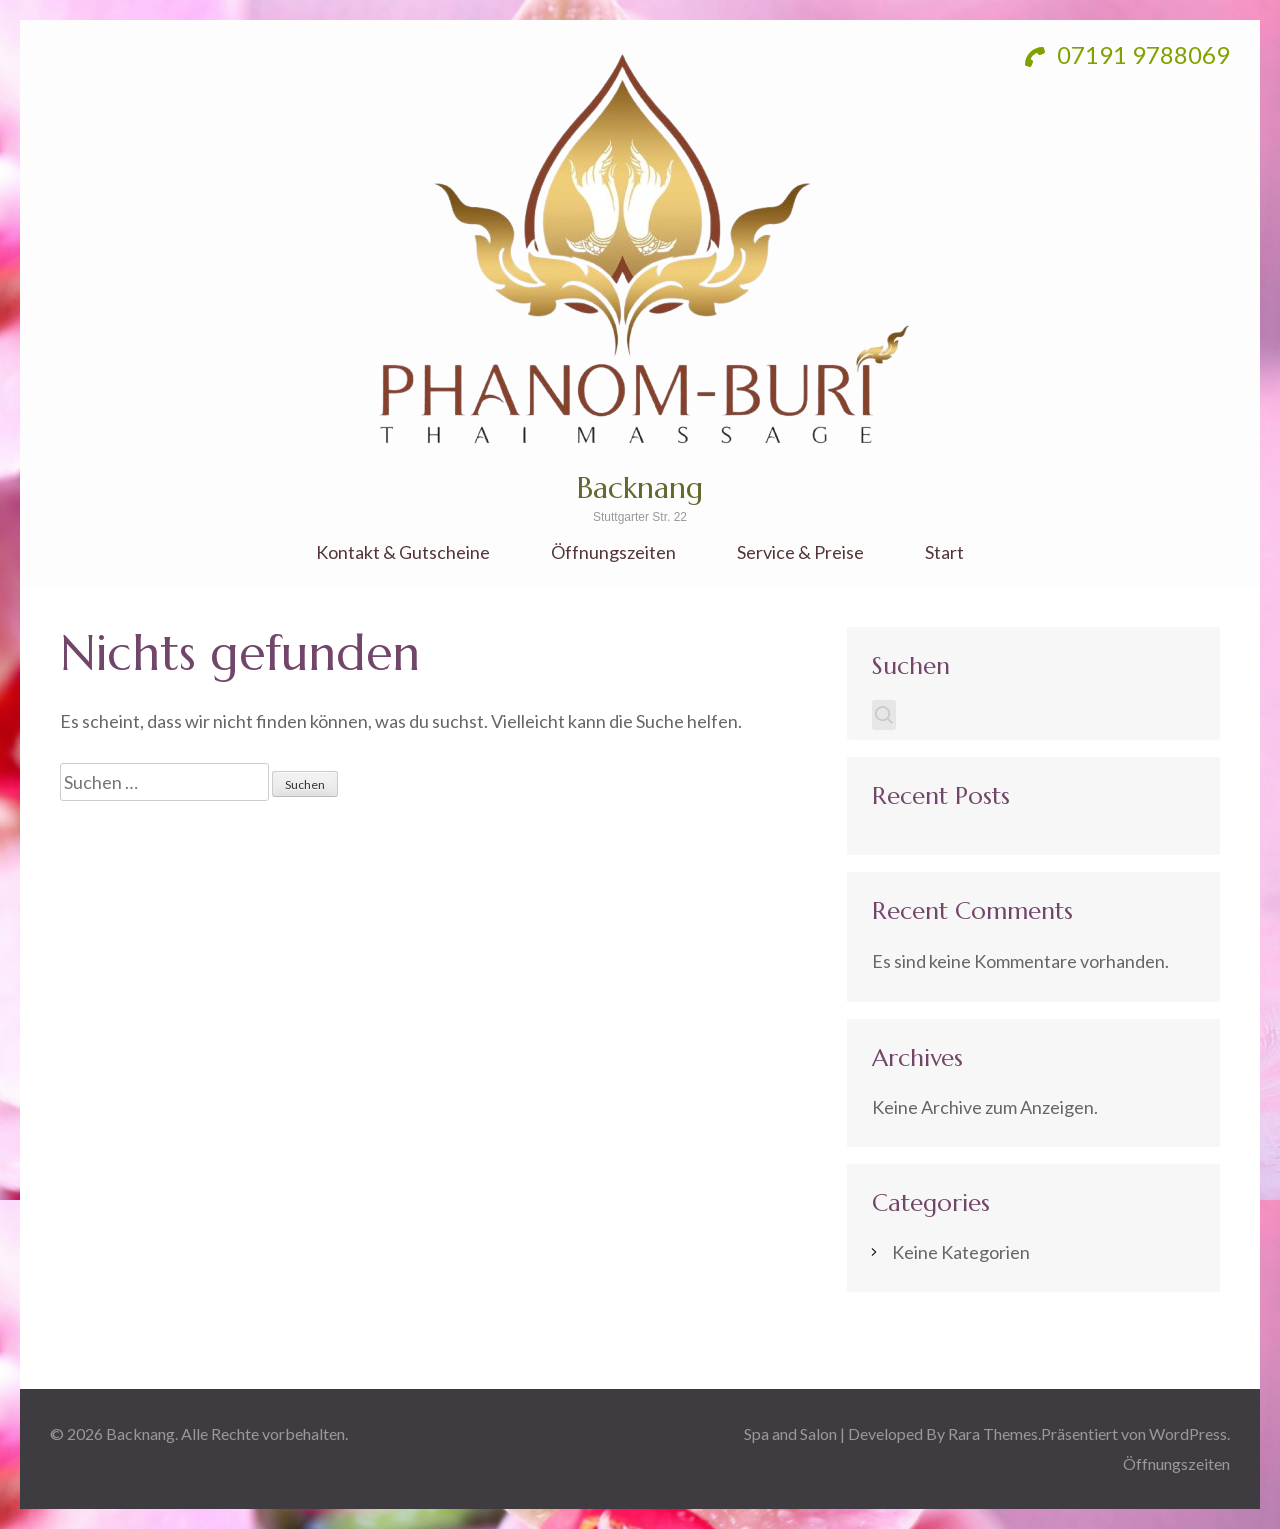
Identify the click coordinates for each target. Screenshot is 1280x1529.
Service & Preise (800, 552)
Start (944, 552)
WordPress (1188, 1433)
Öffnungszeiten (613, 552)
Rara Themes (993, 1433)
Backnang (640, 487)
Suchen (911, 665)
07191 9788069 (1127, 54)
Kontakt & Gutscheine (403, 552)
